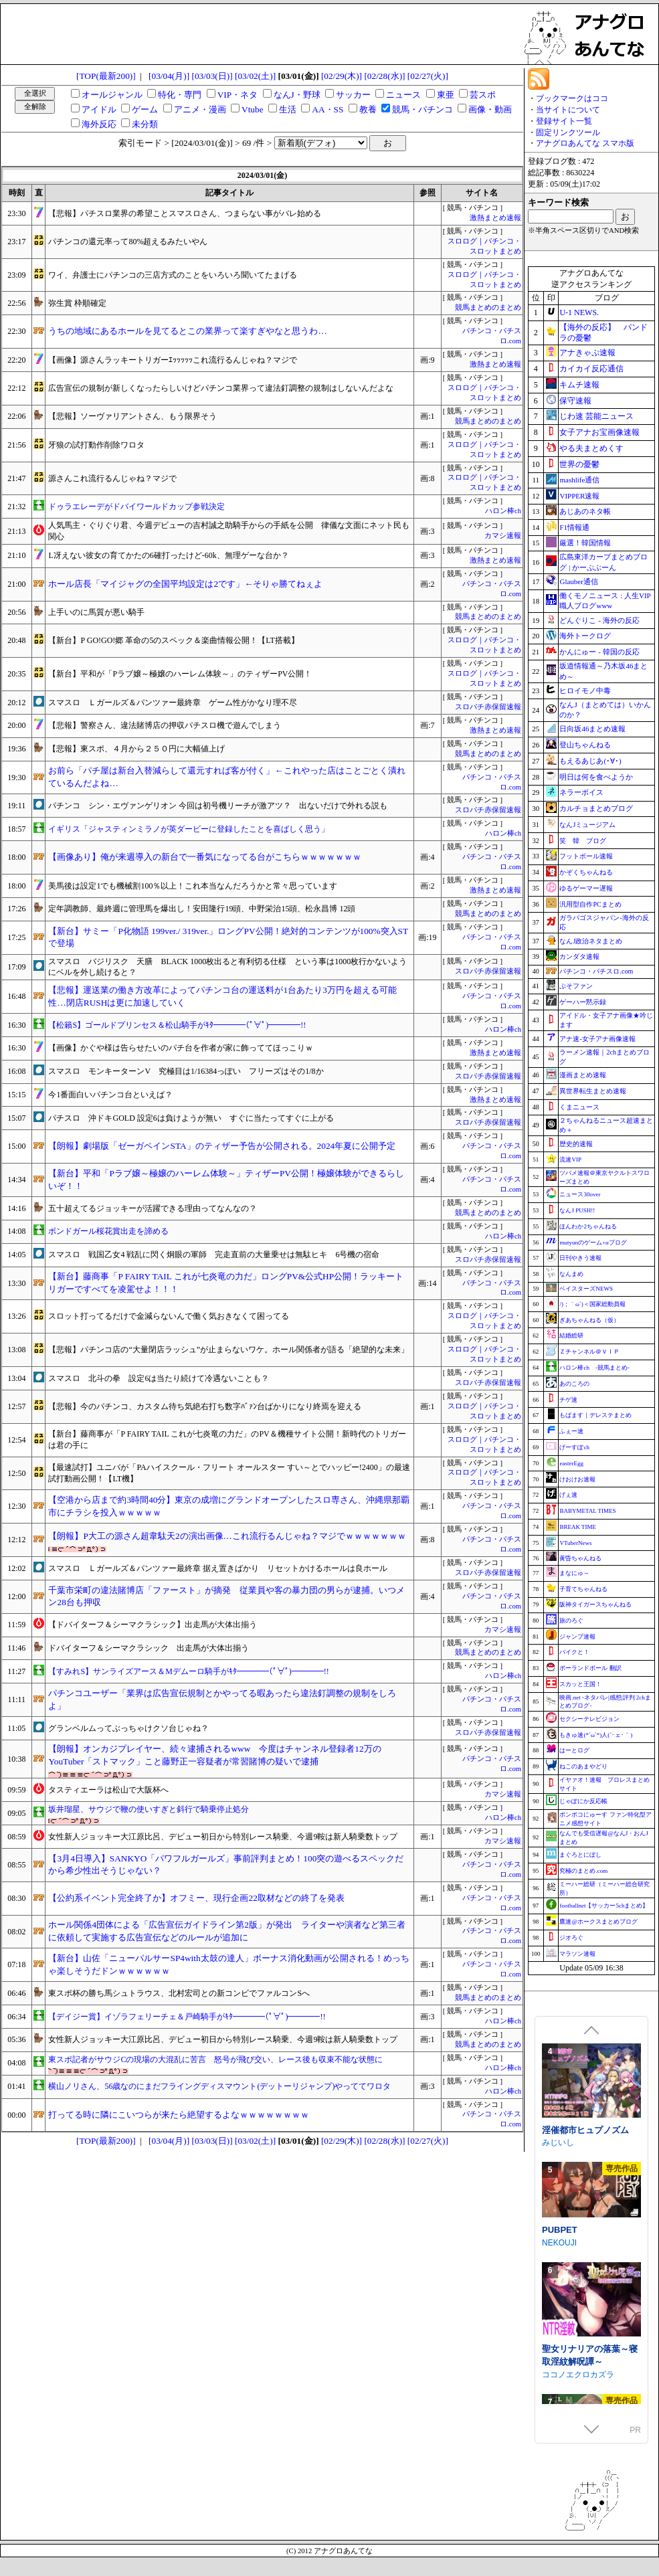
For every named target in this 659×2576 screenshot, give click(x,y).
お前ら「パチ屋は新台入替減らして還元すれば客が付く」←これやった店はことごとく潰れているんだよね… (226, 776)
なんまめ (571, 1274)
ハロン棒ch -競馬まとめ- (594, 1367)
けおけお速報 (577, 1479)
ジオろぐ (571, 1937)
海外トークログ (585, 636)
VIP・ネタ (237, 95)
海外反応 (99, 124)
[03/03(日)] (212, 76)
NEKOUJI (559, 2375)
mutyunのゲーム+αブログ (592, 1242)
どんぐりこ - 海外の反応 (599, 620)
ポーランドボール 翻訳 (590, 1668)
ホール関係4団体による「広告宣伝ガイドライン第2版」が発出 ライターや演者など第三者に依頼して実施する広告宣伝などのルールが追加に (226, 1931)
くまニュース (579, 1107)
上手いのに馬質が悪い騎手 (96, 612)
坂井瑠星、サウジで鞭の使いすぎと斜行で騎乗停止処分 (148, 1809)
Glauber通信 (578, 581)
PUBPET (559, 2363)
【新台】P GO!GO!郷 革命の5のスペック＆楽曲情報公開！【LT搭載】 (173, 640)
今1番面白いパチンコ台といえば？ (110, 1094)
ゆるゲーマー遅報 (586, 888)
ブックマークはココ (572, 98)
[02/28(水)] (384, 76)
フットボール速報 (586, 856)
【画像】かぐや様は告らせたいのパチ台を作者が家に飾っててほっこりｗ (180, 1047)
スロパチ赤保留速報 (488, 707)
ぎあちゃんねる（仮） (589, 1320)
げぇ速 (568, 1494)
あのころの (574, 1383)
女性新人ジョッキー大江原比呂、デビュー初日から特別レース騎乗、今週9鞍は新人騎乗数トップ (222, 1836)
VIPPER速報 (579, 496)
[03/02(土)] (255, 76)
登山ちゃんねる (585, 745)
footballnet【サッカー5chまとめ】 (603, 1905)
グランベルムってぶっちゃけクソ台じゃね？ (128, 1728)
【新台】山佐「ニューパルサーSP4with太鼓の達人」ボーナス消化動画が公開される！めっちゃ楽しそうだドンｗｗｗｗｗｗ (228, 1964)
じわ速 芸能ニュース (596, 416)
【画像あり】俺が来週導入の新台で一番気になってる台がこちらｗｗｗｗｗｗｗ (204, 857)
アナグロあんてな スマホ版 (585, 143)
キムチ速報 (579, 384)
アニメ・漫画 (200, 109)
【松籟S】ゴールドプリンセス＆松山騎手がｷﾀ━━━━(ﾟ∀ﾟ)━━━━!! (177, 1025)
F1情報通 (574, 527)
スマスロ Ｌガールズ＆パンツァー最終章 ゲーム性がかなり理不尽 (172, 702)
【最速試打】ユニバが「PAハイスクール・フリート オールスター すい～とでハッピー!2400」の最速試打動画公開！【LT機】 (228, 1473)
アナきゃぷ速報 (587, 352)
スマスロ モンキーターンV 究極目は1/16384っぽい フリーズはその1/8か (185, 1071)
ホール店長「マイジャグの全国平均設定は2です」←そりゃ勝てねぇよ (185, 584)
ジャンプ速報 (577, 1636)
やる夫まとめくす (591, 448)
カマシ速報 (502, 535)
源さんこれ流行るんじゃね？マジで (112, 478)
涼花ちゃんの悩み (576, 2143)
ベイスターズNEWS (586, 1288)
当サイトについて (568, 109)
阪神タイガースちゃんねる (595, 1604)
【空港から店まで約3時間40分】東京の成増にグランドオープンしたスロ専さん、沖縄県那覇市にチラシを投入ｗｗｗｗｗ (228, 1506)
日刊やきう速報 (580, 1258)
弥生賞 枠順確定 (77, 303)
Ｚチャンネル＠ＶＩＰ (589, 1351)
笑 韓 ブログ (582, 840)
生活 (287, 109)
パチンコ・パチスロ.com (596, 971)
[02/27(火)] (427, 76)
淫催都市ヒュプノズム (585, 2263)
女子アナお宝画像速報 (599, 432)
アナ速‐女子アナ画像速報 (597, 1038)
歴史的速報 (576, 1143)
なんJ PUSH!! (577, 1210)
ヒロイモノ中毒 (585, 690)
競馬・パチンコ (422, 109)
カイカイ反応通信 (591, 368)
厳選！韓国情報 (585, 543)
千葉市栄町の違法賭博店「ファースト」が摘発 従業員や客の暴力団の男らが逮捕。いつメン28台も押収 (226, 1596)
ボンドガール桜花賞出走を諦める (108, 1231)
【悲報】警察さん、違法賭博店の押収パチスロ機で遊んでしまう (164, 725)
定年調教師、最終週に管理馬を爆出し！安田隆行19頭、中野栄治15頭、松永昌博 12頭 (201, 908)
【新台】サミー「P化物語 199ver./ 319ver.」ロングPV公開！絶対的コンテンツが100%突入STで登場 (228, 937)
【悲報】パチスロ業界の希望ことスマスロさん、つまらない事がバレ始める (184, 213)
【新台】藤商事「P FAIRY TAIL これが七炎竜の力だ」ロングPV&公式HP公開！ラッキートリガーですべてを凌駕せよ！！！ (225, 1282)
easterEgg (571, 1463)
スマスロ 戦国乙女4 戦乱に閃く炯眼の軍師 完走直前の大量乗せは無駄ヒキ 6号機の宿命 (213, 1254)
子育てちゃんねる (583, 1589)
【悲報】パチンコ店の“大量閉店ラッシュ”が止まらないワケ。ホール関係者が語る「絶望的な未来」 (228, 1349)
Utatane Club (565, 2156)
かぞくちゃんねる (586, 872)
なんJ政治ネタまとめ (590, 941)
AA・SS (327, 109)
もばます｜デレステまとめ (595, 1415)
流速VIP (570, 1159)
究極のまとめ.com (583, 1870)
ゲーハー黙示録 (582, 1002)
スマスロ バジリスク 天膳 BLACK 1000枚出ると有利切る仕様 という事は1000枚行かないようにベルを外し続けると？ (227, 967)
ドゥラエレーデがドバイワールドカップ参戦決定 (136, 506)
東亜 (445, 95)
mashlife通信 (579, 480)
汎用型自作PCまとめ (590, 904)
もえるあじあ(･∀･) (590, 761)
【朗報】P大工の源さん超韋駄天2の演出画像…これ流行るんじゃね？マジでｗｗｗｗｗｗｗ (226, 1536)
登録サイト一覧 (564, 121)
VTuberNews (575, 1543)
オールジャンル (112, 95)
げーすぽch (574, 1447)
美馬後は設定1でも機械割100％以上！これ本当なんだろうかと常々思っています (192, 886)
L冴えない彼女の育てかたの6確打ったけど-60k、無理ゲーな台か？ (168, 555)
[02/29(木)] (341, 76)
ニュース (403, 95)
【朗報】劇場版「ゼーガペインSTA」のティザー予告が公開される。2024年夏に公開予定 (221, 1146)
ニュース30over (579, 1194)
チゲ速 (568, 1399)
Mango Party (564, 2046)
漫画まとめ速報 (582, 1075)
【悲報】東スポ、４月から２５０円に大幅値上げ (136, 748)
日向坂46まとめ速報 (592, 729)
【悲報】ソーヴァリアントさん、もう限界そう (132, 416)
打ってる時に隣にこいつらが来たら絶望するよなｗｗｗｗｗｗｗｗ (178, 2115)
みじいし (558, 2275)
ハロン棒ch (503, 511)
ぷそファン (576, 986)
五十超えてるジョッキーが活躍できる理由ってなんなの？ (152, 1208)
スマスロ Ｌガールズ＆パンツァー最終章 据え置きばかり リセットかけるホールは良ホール (217, 1568)
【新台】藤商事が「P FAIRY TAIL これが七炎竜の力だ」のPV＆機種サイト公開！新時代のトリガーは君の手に (226, 1439)
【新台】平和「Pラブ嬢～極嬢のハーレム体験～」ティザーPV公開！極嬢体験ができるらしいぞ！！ (225, 1179)
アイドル (99, 109)
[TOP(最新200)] (106, 76)
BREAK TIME (577, 1527)
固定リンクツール (568, 132)
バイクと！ (574, 1652)
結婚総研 (571, 1335)
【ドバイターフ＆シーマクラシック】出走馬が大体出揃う (152, 1624)
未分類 (145, 124)
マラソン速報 (577, 1953)
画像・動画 (490, 109)
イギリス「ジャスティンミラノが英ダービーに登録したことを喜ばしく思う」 (188, 829)
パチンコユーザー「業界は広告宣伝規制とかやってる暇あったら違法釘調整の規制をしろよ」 (222, 1699)
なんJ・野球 (297, 95)
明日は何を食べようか (596, 777)
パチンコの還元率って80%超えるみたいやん (127, 241)
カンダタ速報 (579, 956)
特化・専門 (179, 95)
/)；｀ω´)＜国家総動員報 (592, 1304)
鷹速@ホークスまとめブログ (598, 1921)
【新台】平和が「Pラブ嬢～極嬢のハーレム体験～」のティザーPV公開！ (180, 673)
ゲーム (145, 109)
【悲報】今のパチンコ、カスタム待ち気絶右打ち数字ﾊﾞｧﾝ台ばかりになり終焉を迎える (204, 1406)
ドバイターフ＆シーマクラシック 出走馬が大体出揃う (148, 1648)
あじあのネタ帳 (585, 511)
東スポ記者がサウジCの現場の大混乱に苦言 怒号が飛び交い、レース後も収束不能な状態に (215, 2059)
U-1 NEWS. (579, 312)
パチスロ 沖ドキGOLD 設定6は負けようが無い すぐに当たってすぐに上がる (190, 1118)
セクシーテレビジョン (589, 1719)
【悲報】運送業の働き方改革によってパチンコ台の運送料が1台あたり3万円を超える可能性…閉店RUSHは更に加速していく (222, 996)
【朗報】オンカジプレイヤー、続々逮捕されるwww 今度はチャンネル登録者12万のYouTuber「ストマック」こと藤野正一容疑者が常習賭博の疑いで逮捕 (214, 1755)
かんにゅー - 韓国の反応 (599, 652)
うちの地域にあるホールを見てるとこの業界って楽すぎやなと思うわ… (187, 331)
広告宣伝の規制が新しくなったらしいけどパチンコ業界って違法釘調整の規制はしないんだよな (220, 388)
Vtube (253, 109)
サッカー (353, 95)
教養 (368, 109)
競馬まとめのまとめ (488, 307)
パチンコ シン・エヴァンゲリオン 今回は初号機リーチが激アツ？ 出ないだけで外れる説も (217, 805)
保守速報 (575, 400)
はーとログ (574, 1750)
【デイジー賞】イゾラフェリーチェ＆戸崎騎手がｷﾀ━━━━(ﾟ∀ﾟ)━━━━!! (186, 2016)
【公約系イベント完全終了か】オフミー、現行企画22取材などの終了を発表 (196, 1898)
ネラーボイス (581, 792)
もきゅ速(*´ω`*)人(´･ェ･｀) (595, 1735)
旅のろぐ (571, 1620)
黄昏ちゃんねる (580, 1558)
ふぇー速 (571, 1431)
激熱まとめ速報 (495, 217)
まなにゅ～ (574, 1573)
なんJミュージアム (587, 824)
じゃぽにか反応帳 (583, 1801)
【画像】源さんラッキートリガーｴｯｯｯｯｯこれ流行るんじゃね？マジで (172, 360)
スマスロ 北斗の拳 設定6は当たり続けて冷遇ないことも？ (158, 1378)
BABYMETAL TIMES (587, 1510)
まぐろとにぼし (580, 1854)
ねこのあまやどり (583, 1766)
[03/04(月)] (169, 76)
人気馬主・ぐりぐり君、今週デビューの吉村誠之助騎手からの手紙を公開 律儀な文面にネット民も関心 (228, 531)
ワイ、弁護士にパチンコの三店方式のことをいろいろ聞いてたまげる (172, 275)
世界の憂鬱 (579, 464)
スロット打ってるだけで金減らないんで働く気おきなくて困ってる (168, 1316)
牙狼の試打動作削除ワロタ (96, 445)
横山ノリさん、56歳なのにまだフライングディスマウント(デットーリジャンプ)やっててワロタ (219, 2086)
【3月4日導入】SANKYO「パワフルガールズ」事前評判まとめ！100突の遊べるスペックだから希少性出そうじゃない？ (225, 1864)
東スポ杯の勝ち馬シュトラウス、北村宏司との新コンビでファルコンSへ (179, 1993)
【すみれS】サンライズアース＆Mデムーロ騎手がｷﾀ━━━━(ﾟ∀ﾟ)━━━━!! (188, 1671)
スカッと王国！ (580, 1684)
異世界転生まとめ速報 (592, 1091)
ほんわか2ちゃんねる (588, 1226)
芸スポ (483, 95)
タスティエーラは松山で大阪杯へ (108, 1790)
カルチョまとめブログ (596, 808)
